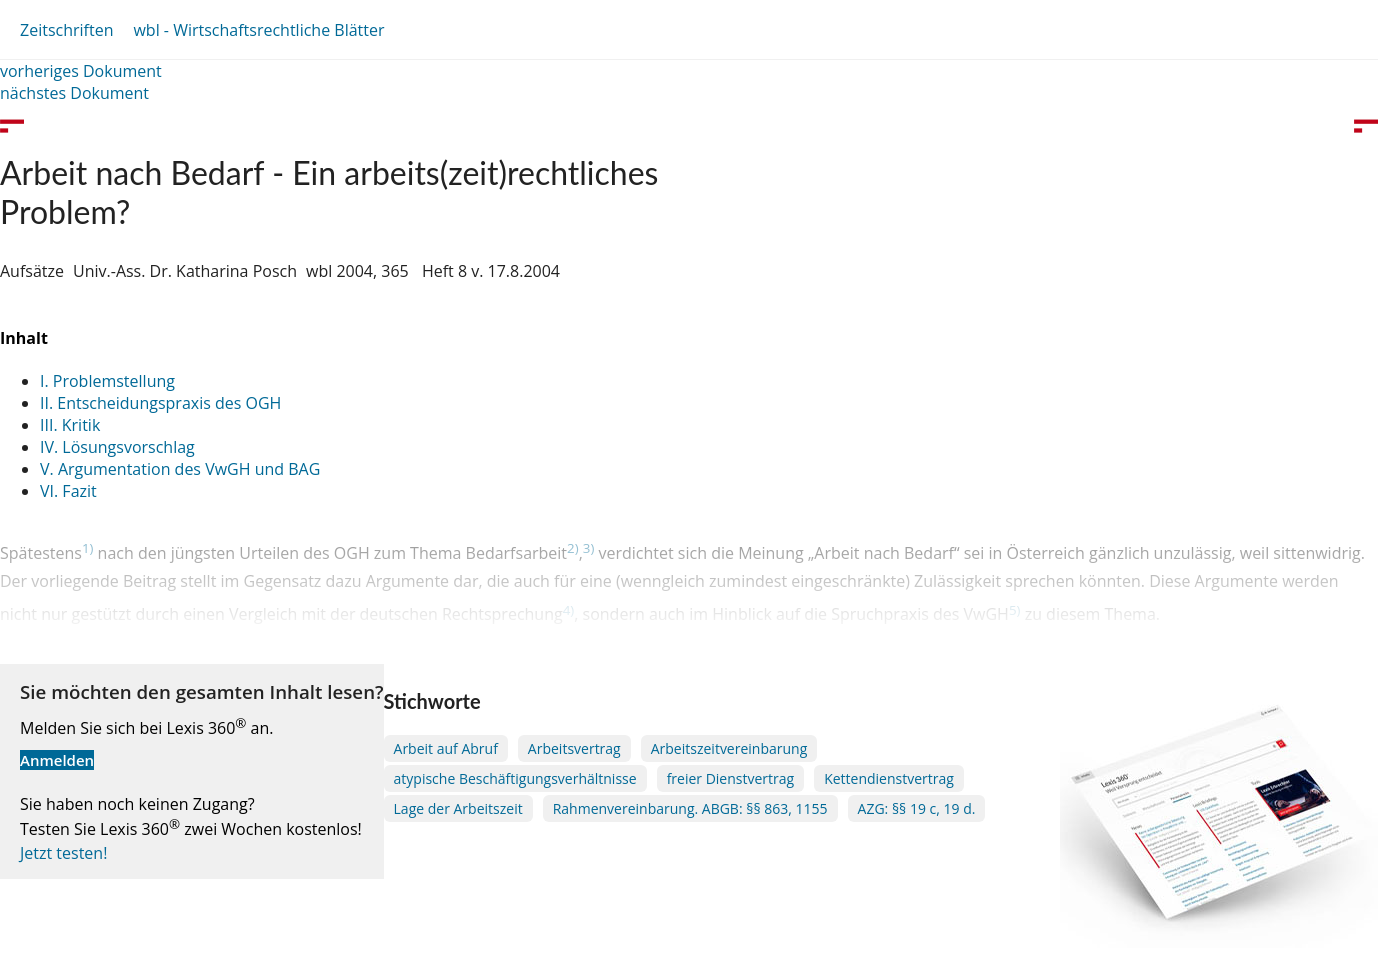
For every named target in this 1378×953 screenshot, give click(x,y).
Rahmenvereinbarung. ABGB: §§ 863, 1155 (690, 808)
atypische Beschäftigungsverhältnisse (515, 778)
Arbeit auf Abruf (446, 748)
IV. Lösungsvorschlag (117, 447)
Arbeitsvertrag (574, 748)
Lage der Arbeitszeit (458, 808)
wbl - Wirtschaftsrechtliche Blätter (258, 30)
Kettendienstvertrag (889, 778)
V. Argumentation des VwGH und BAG (180, 469)
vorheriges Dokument (81, 71)
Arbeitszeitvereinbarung (729, 748)
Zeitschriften (66, 30)
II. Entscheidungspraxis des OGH (160, 403)
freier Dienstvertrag (731, 778)
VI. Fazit (68, 491)
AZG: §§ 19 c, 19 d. (917, 808)
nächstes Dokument (74, 93)
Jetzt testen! (63, 853)
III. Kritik (70, 425)
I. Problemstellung (107, 381)
